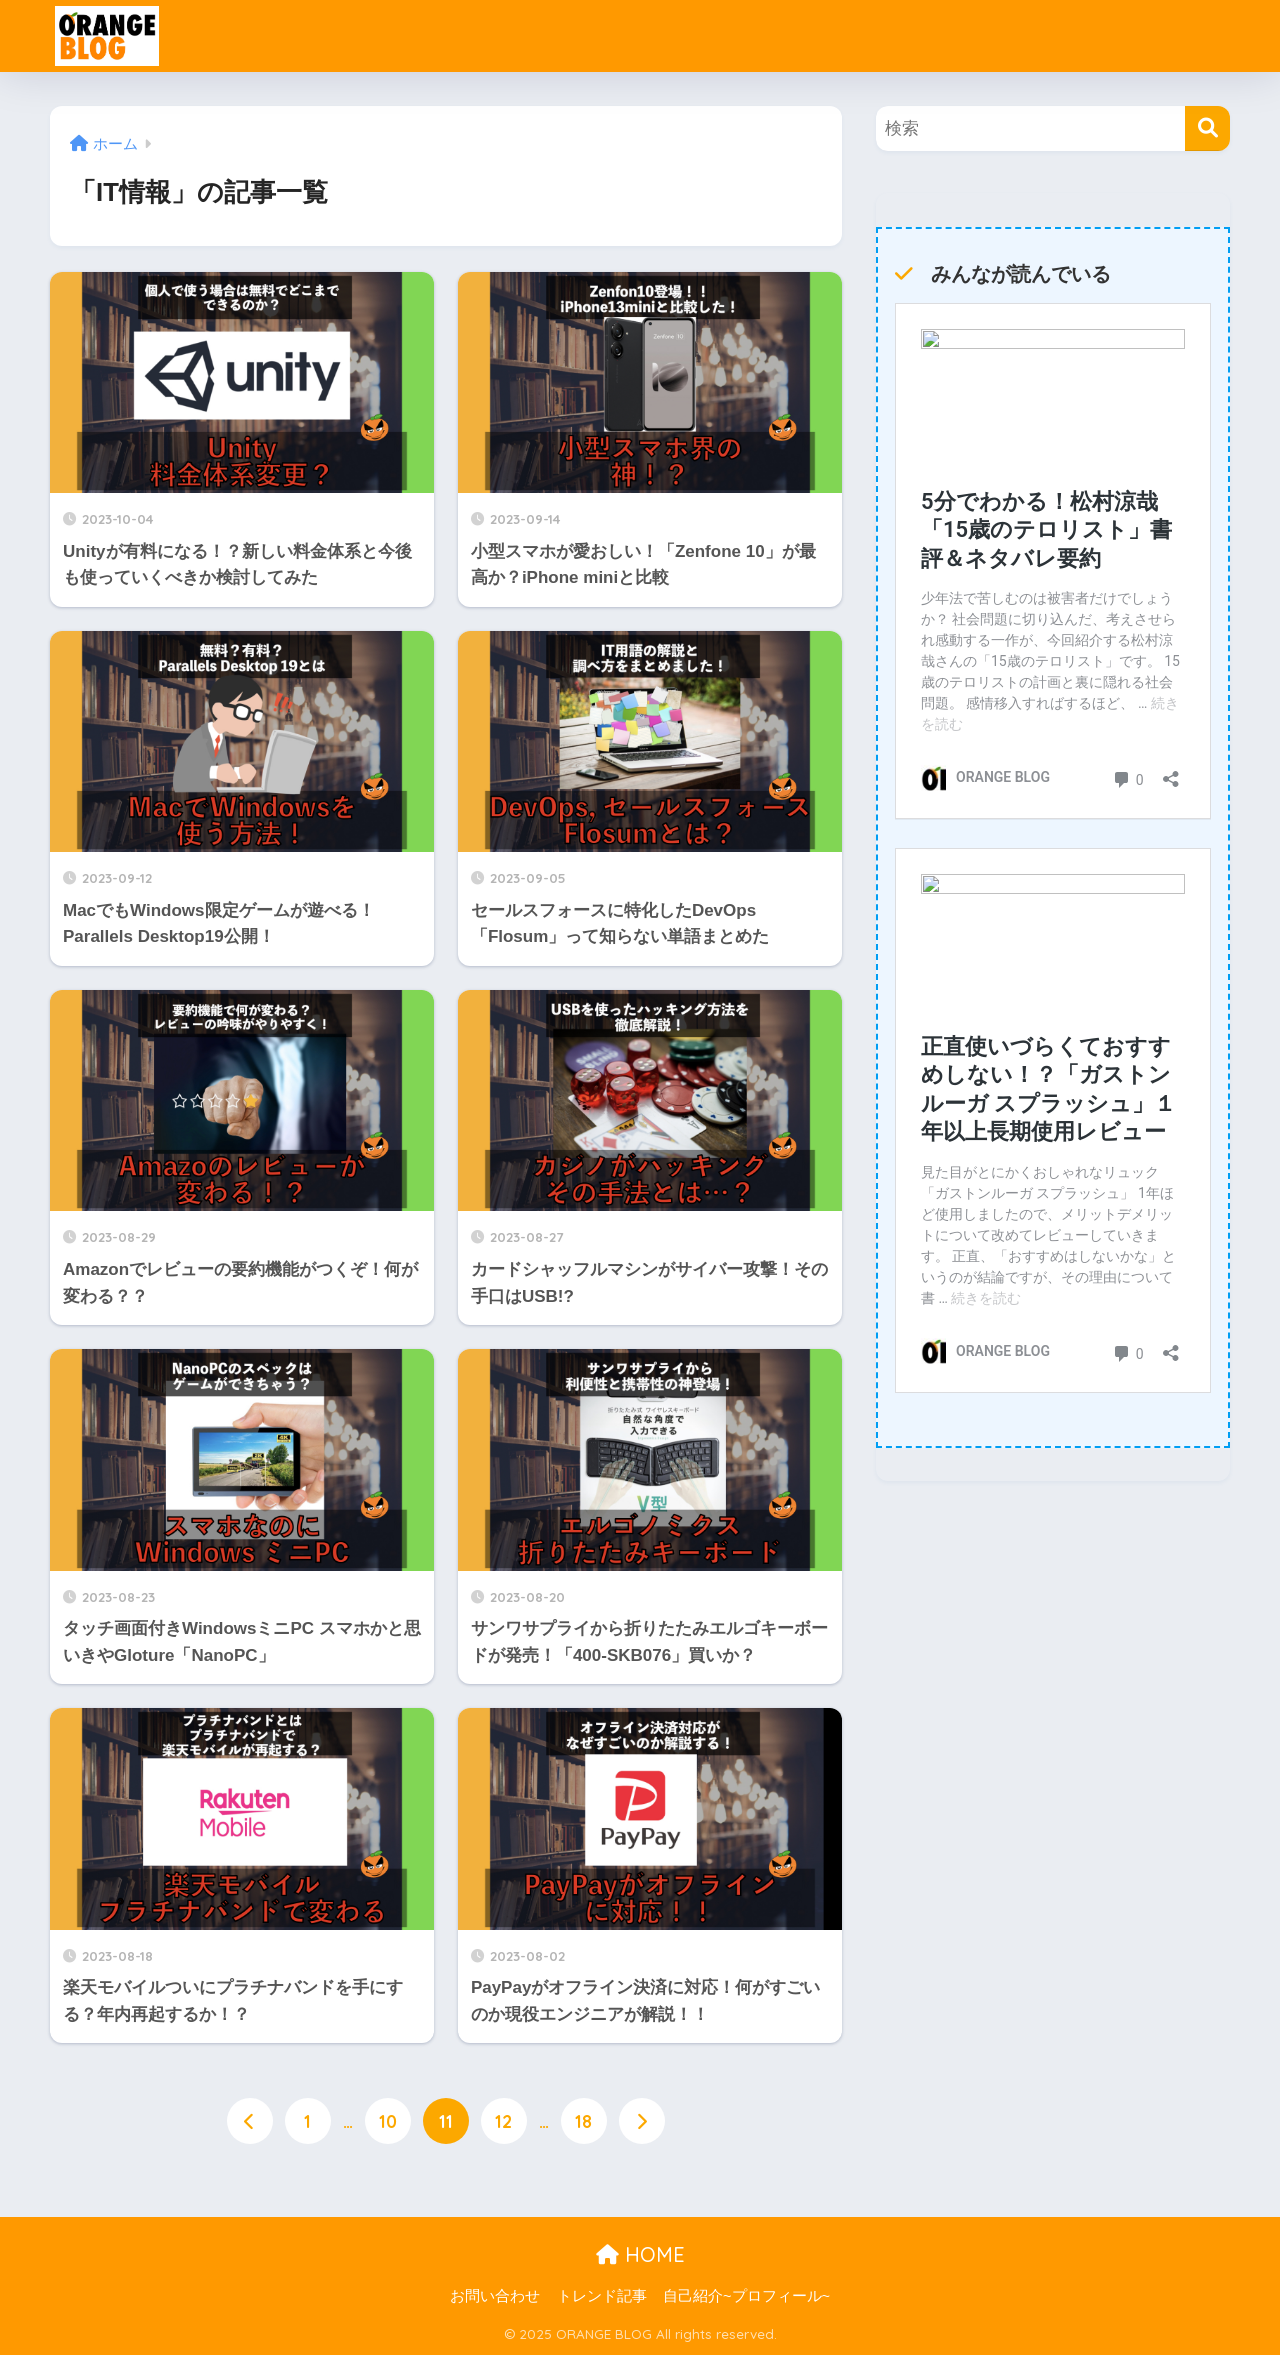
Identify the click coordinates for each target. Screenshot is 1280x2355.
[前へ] (250, 2121)
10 (388, 2121)
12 (503, 2121)
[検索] (1207, 128)
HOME (640, 2254)
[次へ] (642, 2121)
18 (583, 2121)
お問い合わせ (495, 2297)
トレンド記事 (602, 2297)
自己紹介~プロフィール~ (746, 2297)
